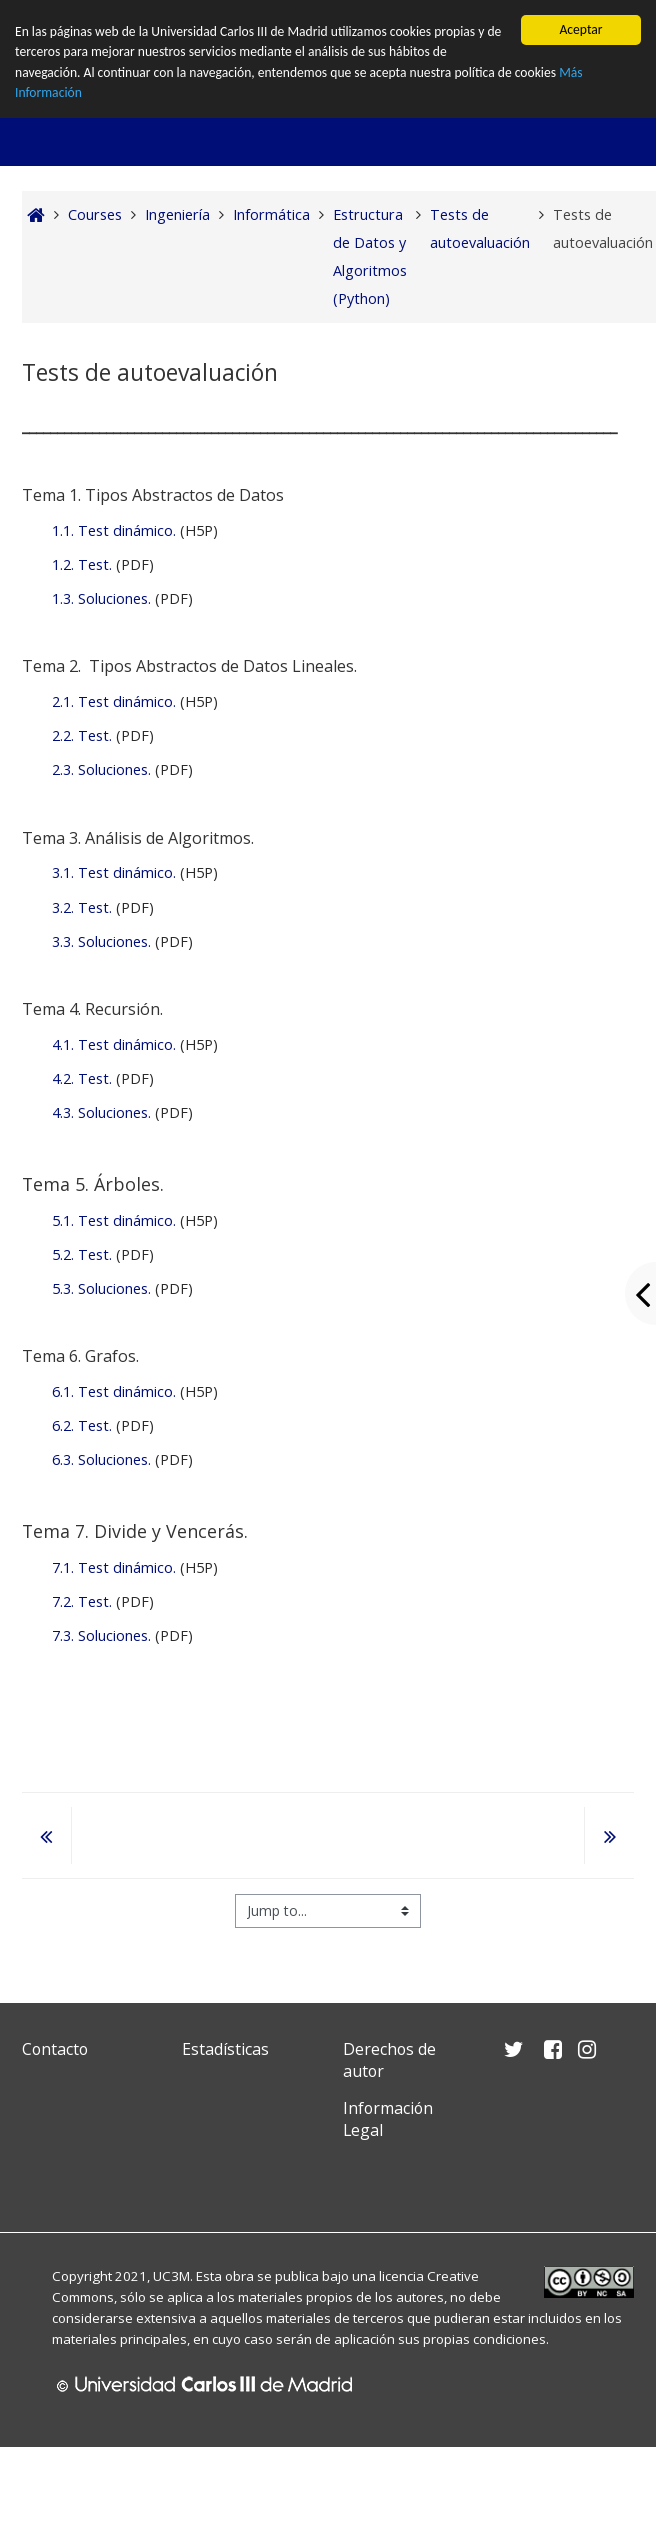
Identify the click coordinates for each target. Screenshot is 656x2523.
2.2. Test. (82, 735)
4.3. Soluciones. (101, 1112)
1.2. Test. (82, 564)
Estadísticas (225, 2049)
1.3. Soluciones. (101, 598)
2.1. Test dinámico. (114, 701)
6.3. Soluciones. (101, 1459)
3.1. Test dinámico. (114, 872)
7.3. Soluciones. (101, 1635)
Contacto (55, 2049)
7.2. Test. (82, 1601)
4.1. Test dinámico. (114, 1044)
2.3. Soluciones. (101, 769)
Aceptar (580, 29)
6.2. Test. (82, 1425)
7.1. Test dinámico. (114, 1567)
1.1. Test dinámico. (114, 530)
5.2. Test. (82, 1254)
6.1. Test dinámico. (114, 1391)
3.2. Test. (82, 907)
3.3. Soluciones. (101, 941)
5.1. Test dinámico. (114, 1220)
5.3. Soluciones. (101, 1288)
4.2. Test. (82, 1078)
